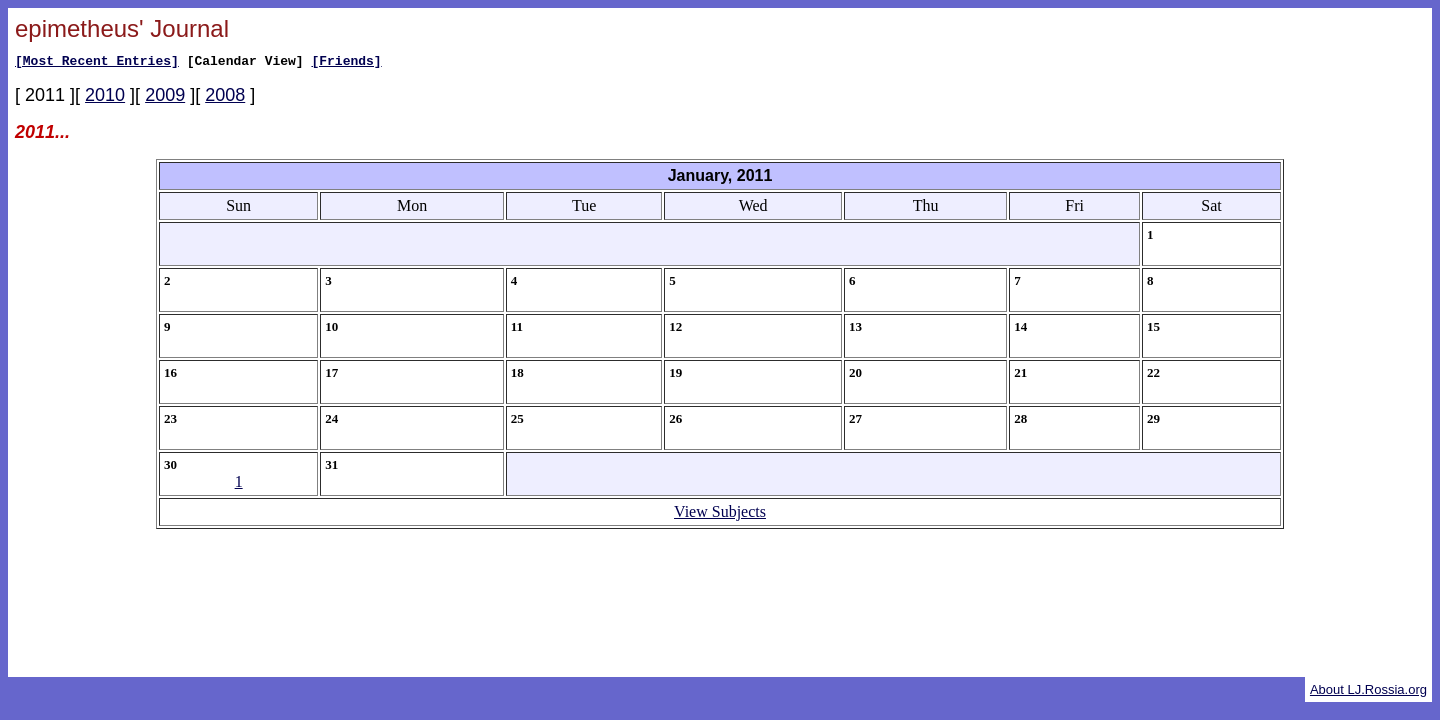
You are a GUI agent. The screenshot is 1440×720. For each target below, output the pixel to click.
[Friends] (346, 63)
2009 (165, 98)
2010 (105, 98)
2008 (225, 98)
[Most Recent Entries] (97, 63)
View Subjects (720, 514)
